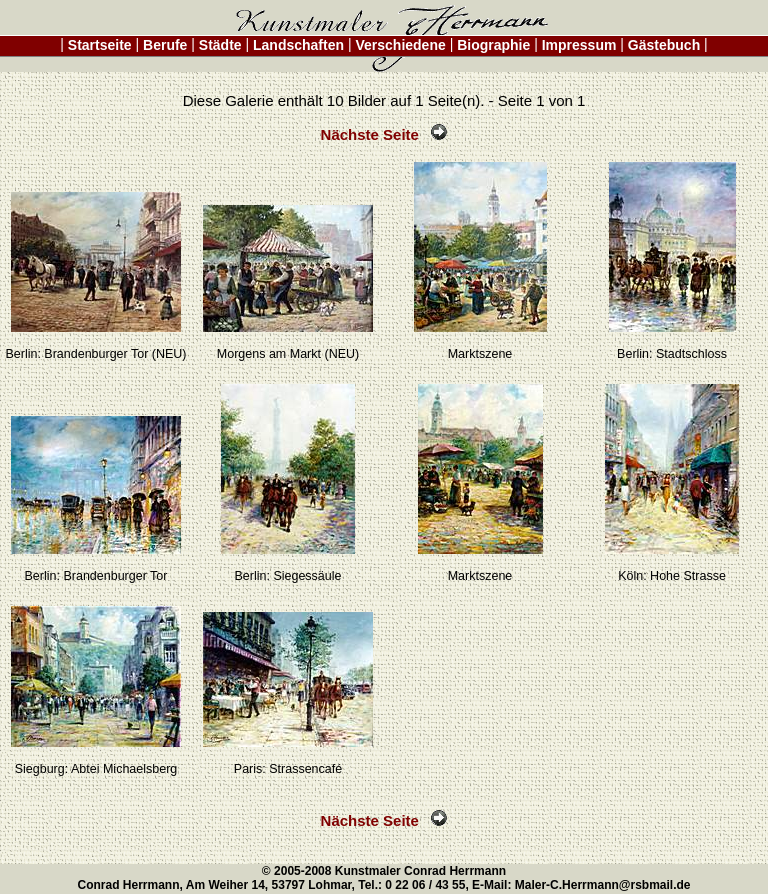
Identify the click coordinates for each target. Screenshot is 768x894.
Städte (220, 45)
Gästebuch (664, 45)
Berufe (165, 45)
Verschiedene (401, 45)
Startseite (100, 45)
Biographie (493, 45)
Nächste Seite (384, 134)
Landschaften (298, 45)
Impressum (579, 45)
